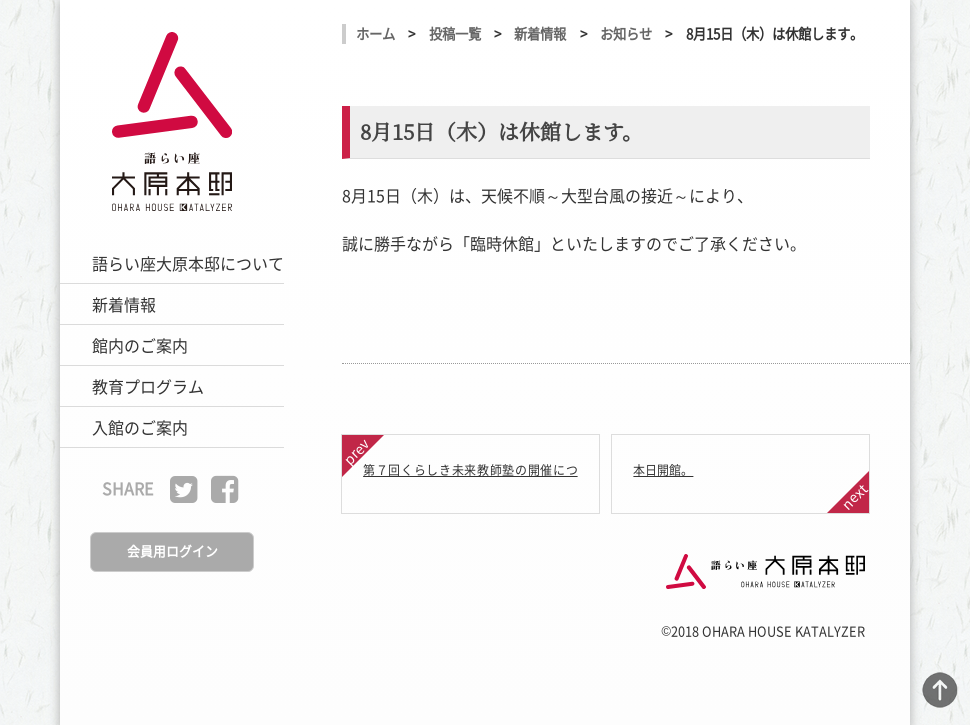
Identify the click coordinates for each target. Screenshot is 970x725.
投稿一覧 (455, 33)
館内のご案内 (140, 345)
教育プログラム (148, 386)
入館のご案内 (140, 427)
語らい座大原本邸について (188, 263)
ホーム (375, 33)
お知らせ (626, 33)
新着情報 (124, 304)
